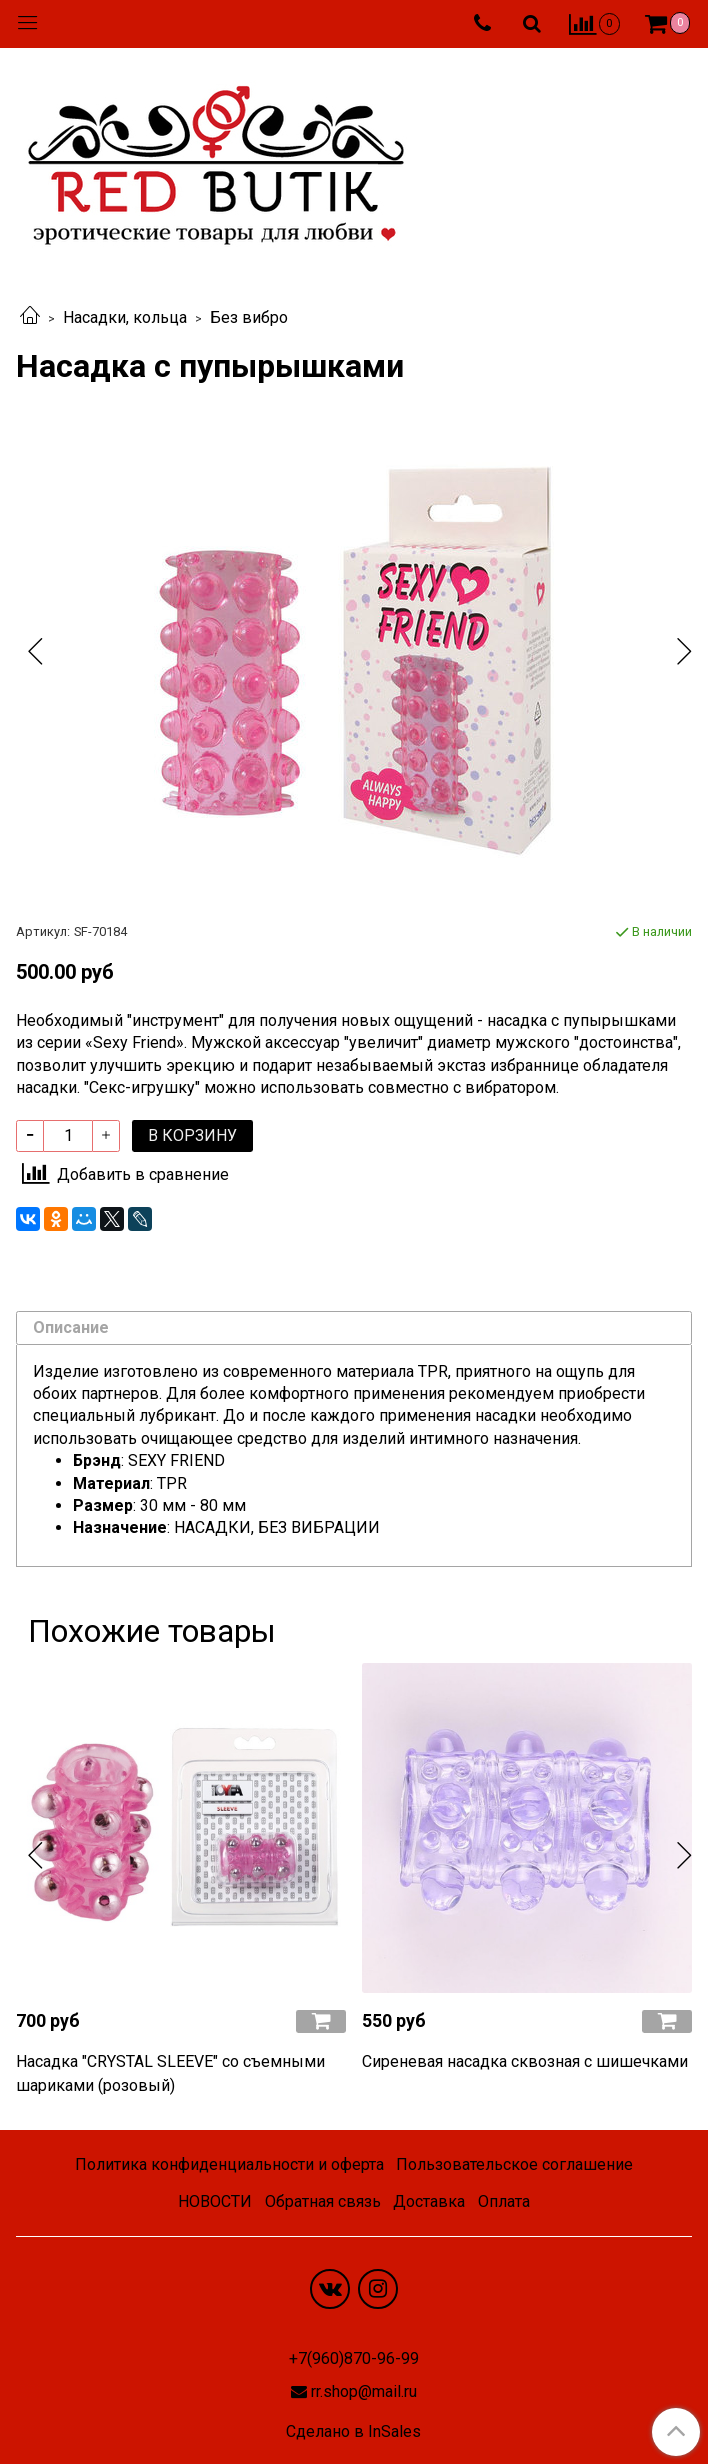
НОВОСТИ (215, 2201)
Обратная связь (323, 2201)
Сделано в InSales (353, 2432)
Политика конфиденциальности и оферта (229, 2164)
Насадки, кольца (125, 317)
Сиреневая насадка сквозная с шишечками (525, 2061)
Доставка (429, 2201)
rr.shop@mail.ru (364, 2391)
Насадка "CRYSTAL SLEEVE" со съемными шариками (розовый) (170, 2073)
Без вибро (249, 317)
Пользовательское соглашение (514, 2164)
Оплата (504, 2201)
